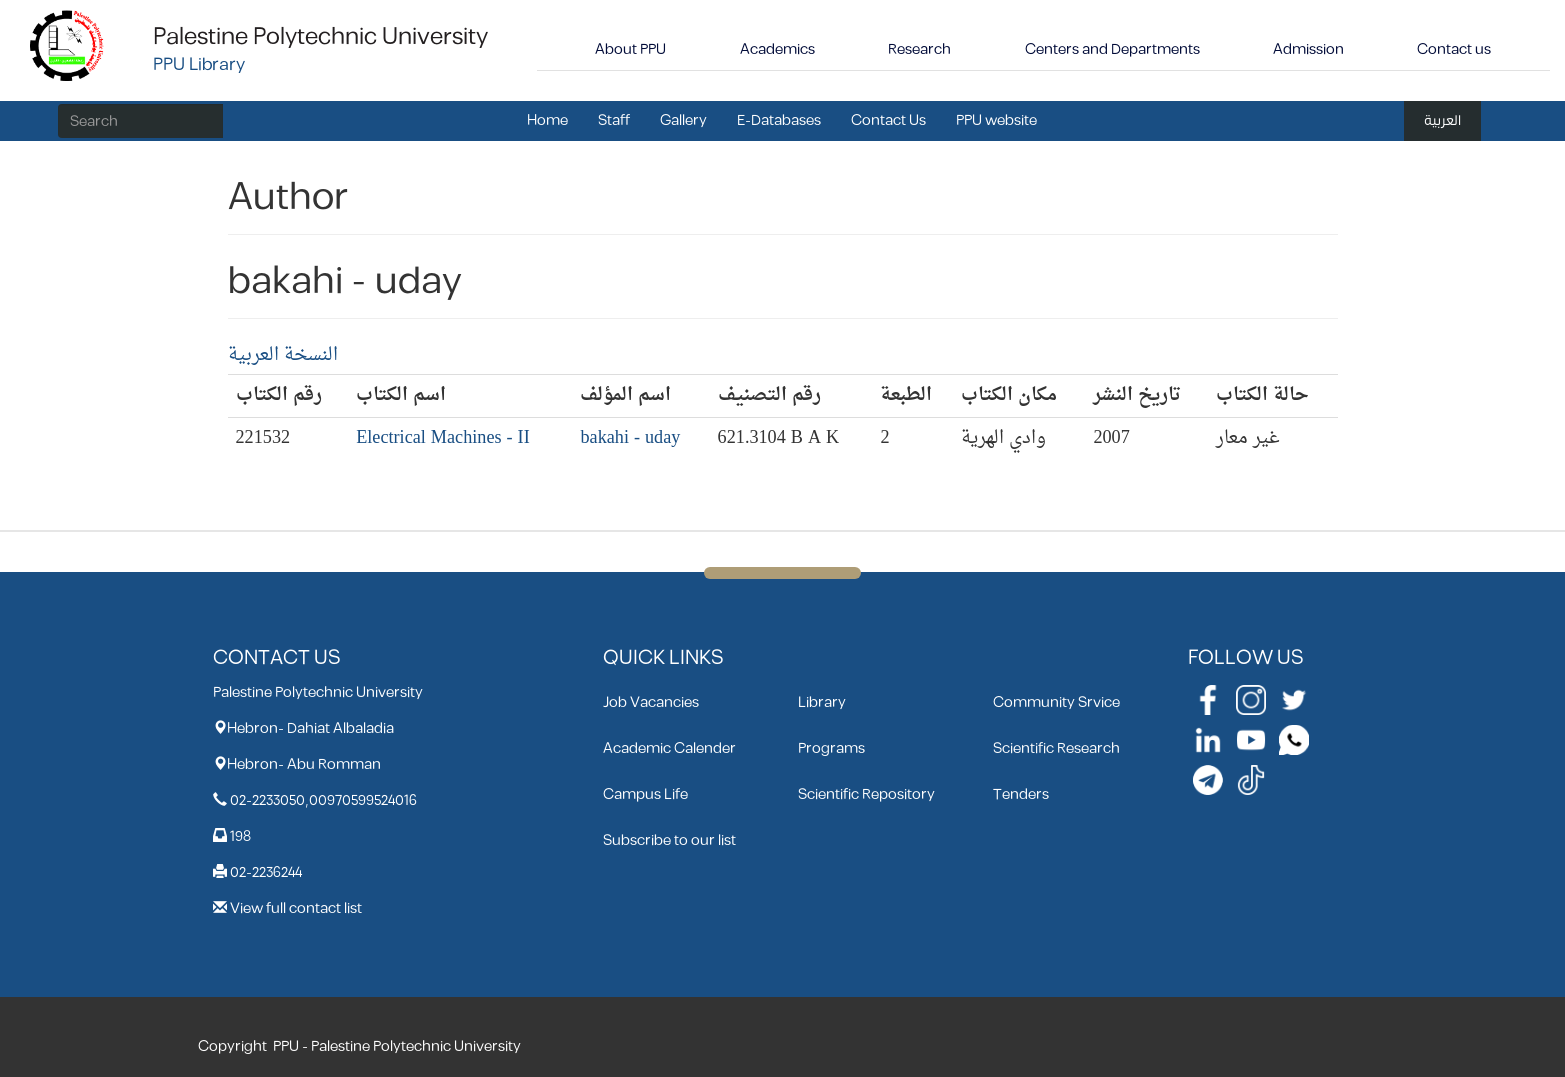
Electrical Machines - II (443, 438)
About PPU (630, 49)
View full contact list (296, 908)
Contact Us (888, 120)
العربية (1442, 120)
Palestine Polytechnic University (320, 37)
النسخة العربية (283, 355)
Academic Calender (669, 748)
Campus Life (645, 794)
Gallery (683, 120)
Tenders (1021, 794)
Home (547, 120)
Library (822, 702)
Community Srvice (1056, 702)
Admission (1308, 49)
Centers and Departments (1112, 49)
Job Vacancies (651, 702)
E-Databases (779, 120)
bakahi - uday (630, 438)
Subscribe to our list (669, 840)
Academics (777, 49)
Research (919, 49)
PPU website (996, 120)
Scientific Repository (866, 794)
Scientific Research (1056, 748)
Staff (614, 120)
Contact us (1454, 49)
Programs (831, 748)
